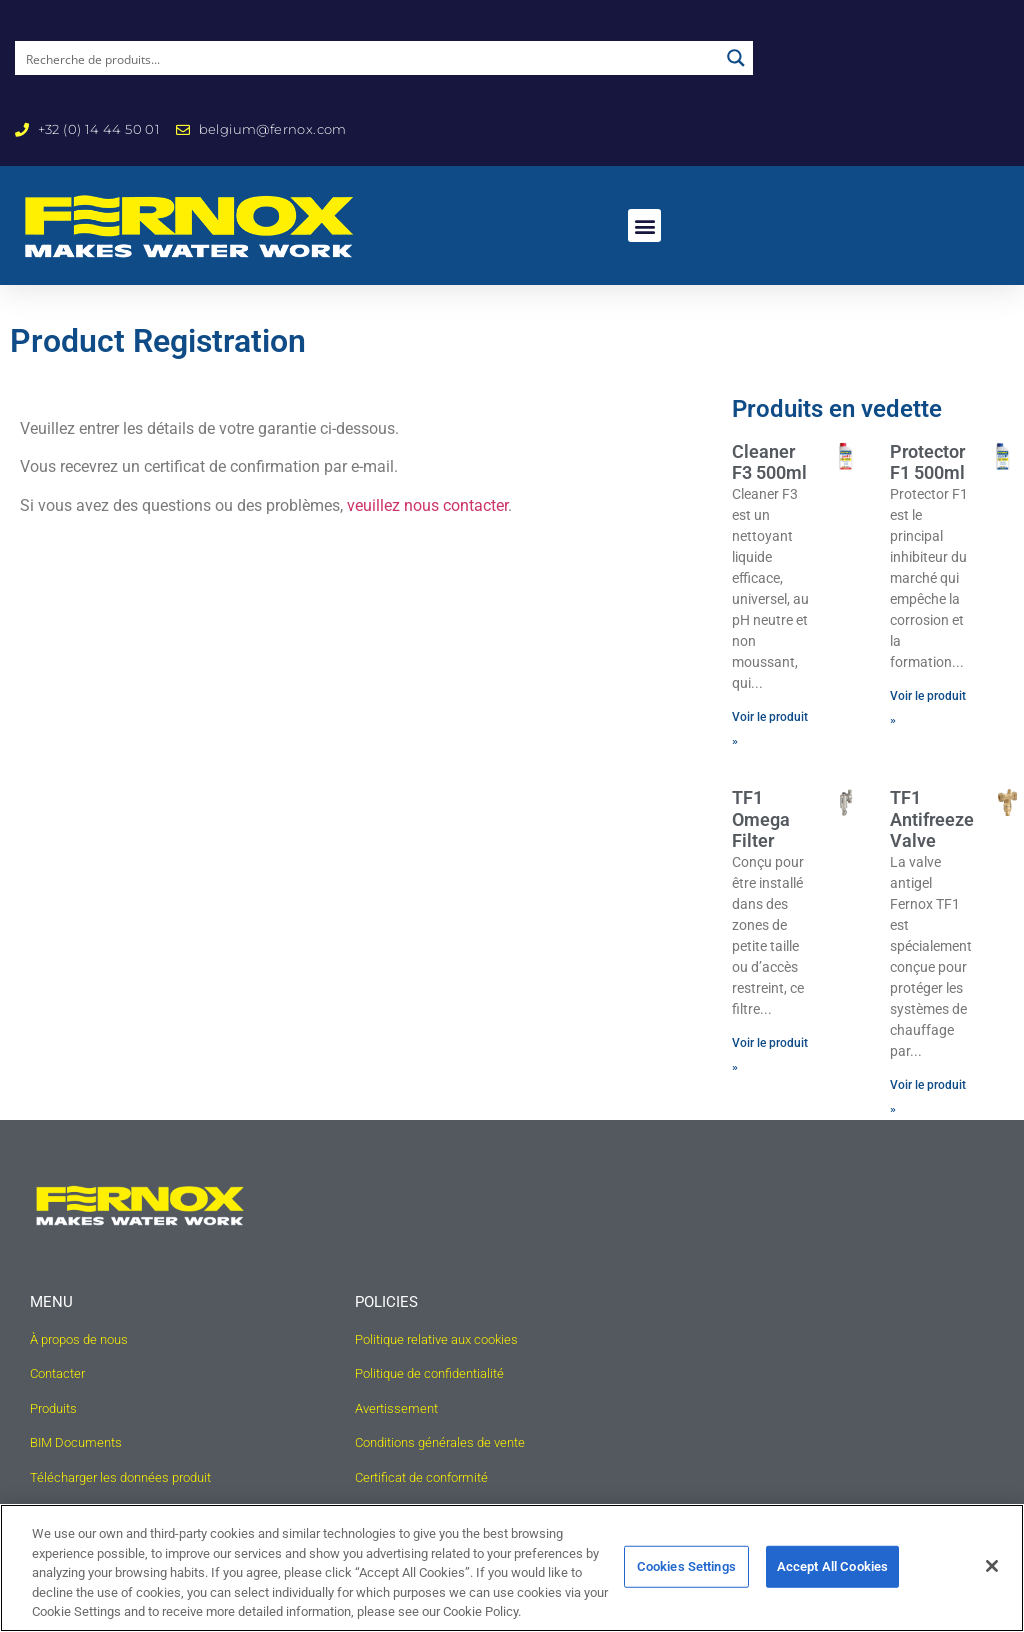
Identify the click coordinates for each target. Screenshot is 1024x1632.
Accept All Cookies (832, 1566)
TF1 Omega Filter (761, 819)
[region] (512, 1568)
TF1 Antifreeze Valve (932, 819)
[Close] (992, 1566)
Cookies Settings (686, 1566)
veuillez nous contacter (427, 505)
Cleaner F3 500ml (769, 462)
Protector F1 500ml (927, 462)
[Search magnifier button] (736, 58)
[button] (644, 225)
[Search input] (368, 58)
